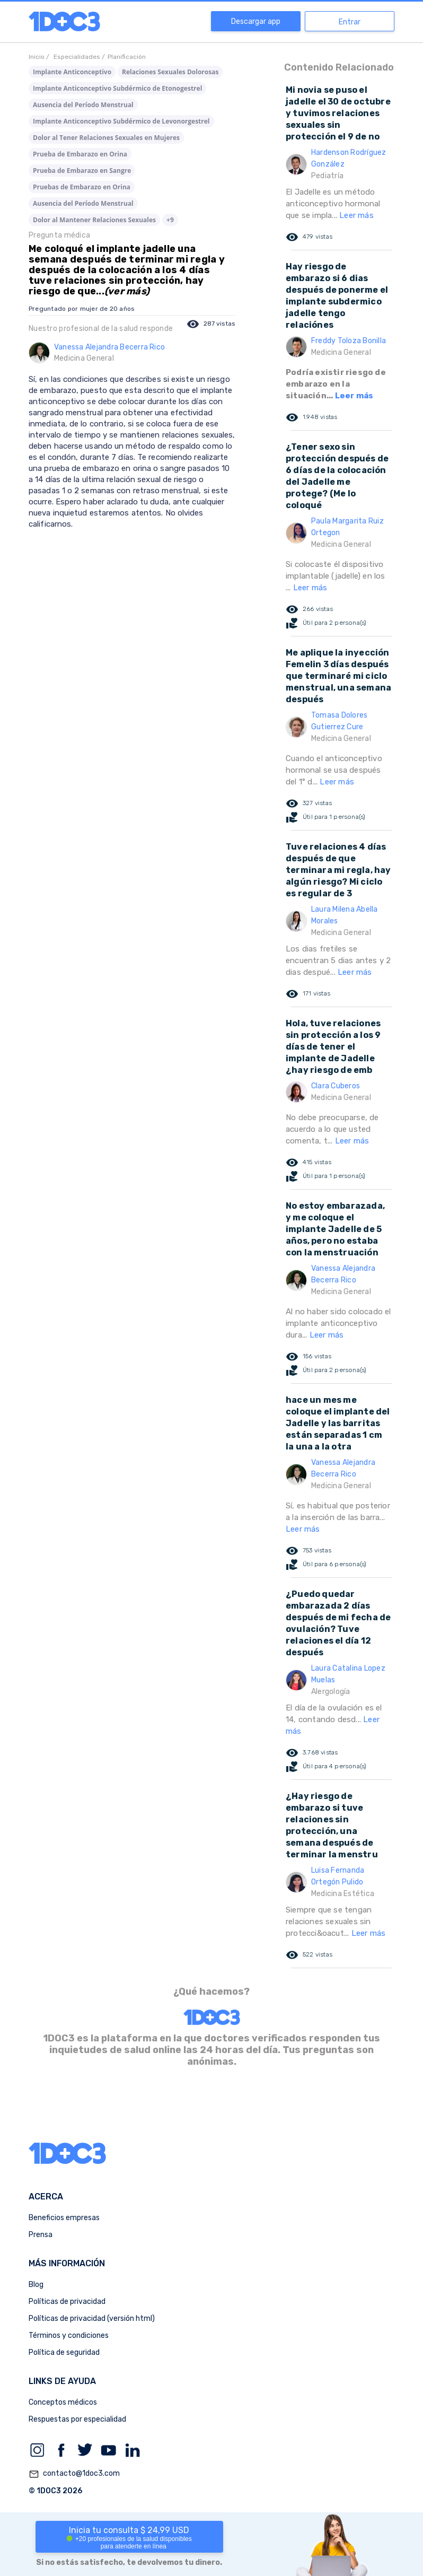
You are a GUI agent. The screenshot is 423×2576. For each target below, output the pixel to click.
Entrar (349, 22)
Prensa (40, 2234)
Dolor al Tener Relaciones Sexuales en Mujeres (106, 137)
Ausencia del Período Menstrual (83, 104)
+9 (170, 219)
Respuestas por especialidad (77, 2419)
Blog (36, 2284)
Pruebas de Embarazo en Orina (81, 186)
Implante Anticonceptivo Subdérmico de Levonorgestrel (121, 121)
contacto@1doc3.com (74, 2474)
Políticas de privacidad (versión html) (92, 2318)
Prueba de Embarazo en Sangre (82, 170)
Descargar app (255, 21)
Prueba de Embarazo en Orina (80, 154)
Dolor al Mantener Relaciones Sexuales (94, 219)
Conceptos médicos (63, 2402)
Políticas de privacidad (67, 2301)
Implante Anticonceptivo (72, 71)
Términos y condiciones (69, 2335)
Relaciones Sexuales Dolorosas (170, 71)
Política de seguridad (64, 2352)
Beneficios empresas (64, 2217)
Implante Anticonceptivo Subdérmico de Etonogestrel (117, 88)
